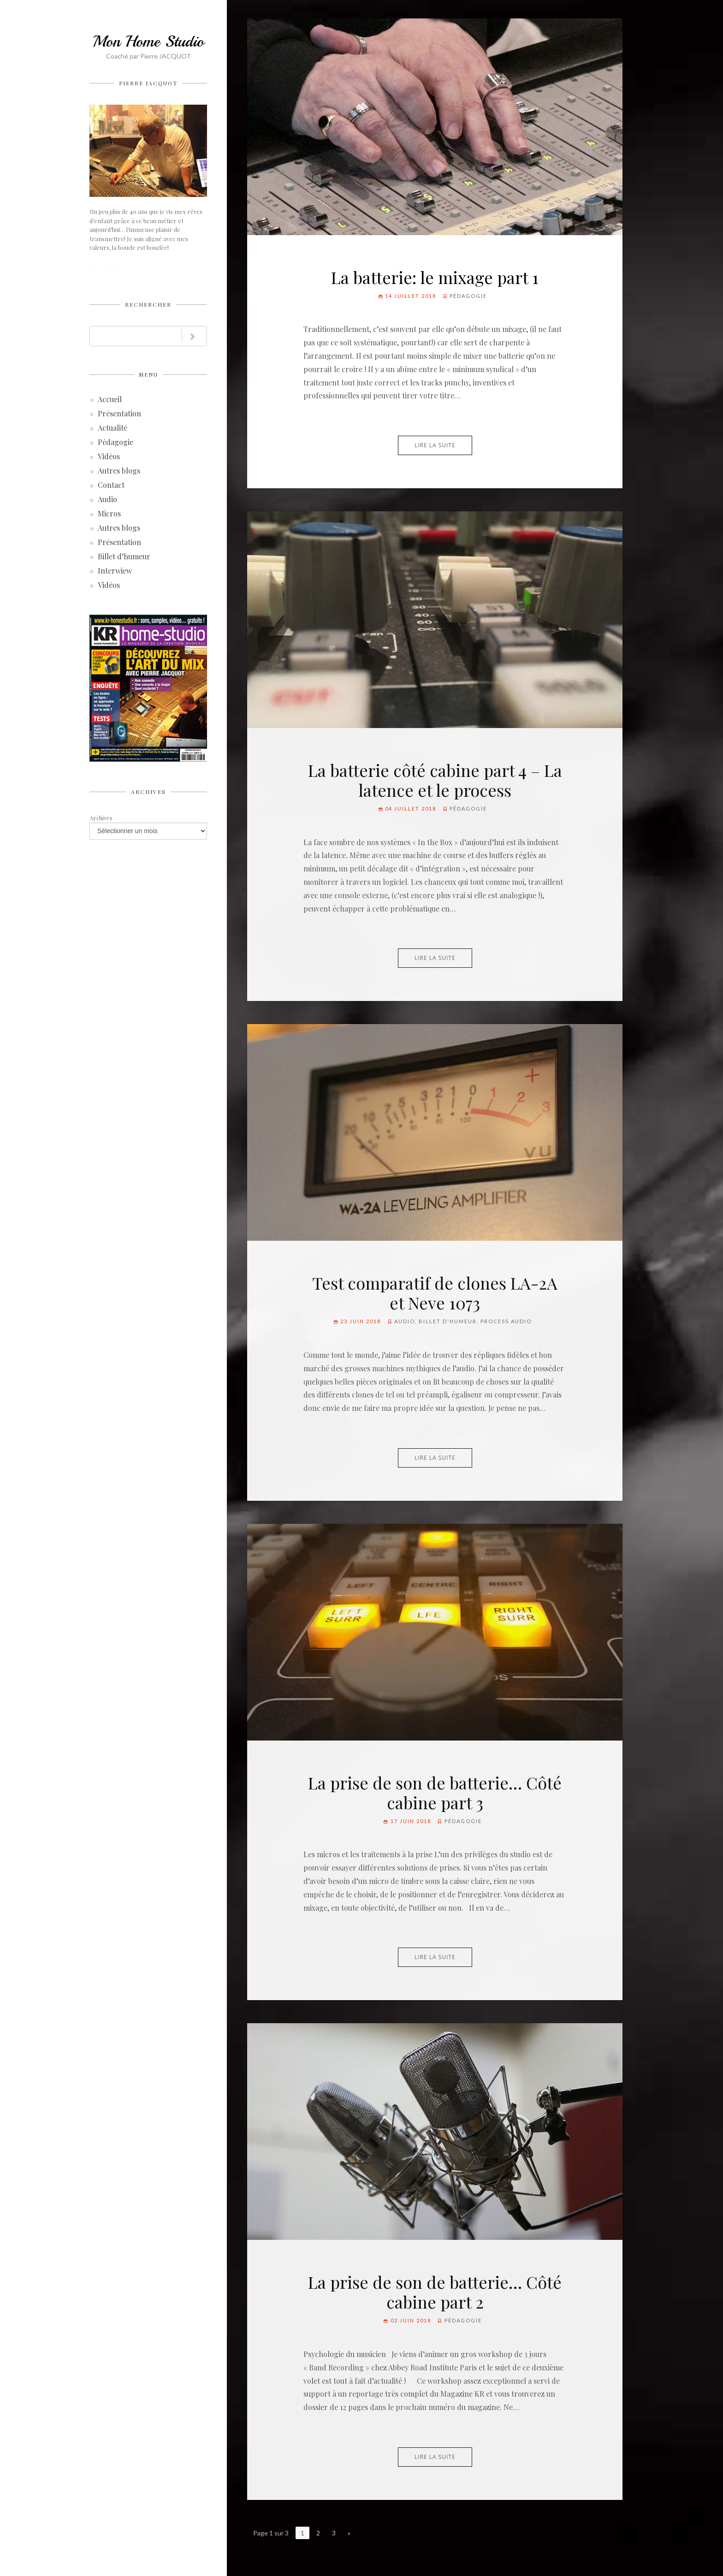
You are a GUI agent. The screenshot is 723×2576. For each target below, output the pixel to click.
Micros (109, 514)
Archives (148, 791)
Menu (148, 374)
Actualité (112, 428)
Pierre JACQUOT (148, 83)
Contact (111, 486)
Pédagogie (115, 443)
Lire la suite (435, 445)
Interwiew (115, 571)
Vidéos (109, 457)
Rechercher (148, 304)
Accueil (110, 400)
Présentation (119, 414)
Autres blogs (119, 471)
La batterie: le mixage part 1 (435, 277)
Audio (107, 500)
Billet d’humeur (124, 557)
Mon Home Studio (148, 41)
